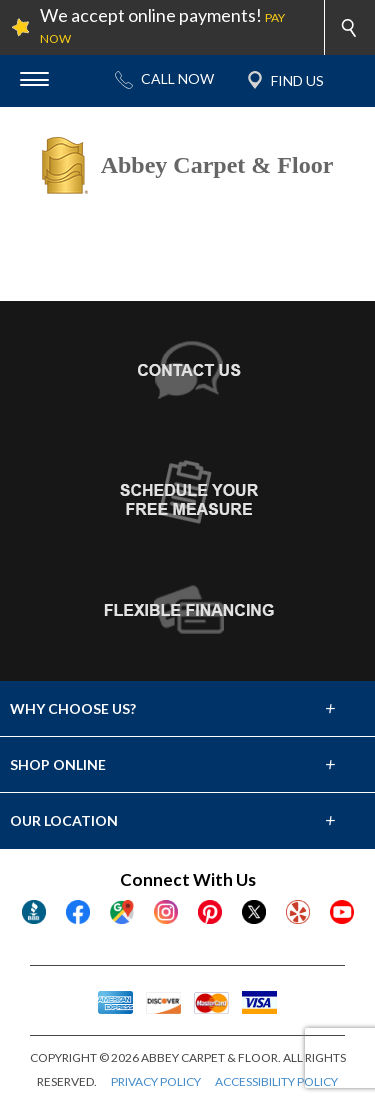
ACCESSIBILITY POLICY (276, 1081)
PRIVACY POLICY (156, 1081)
